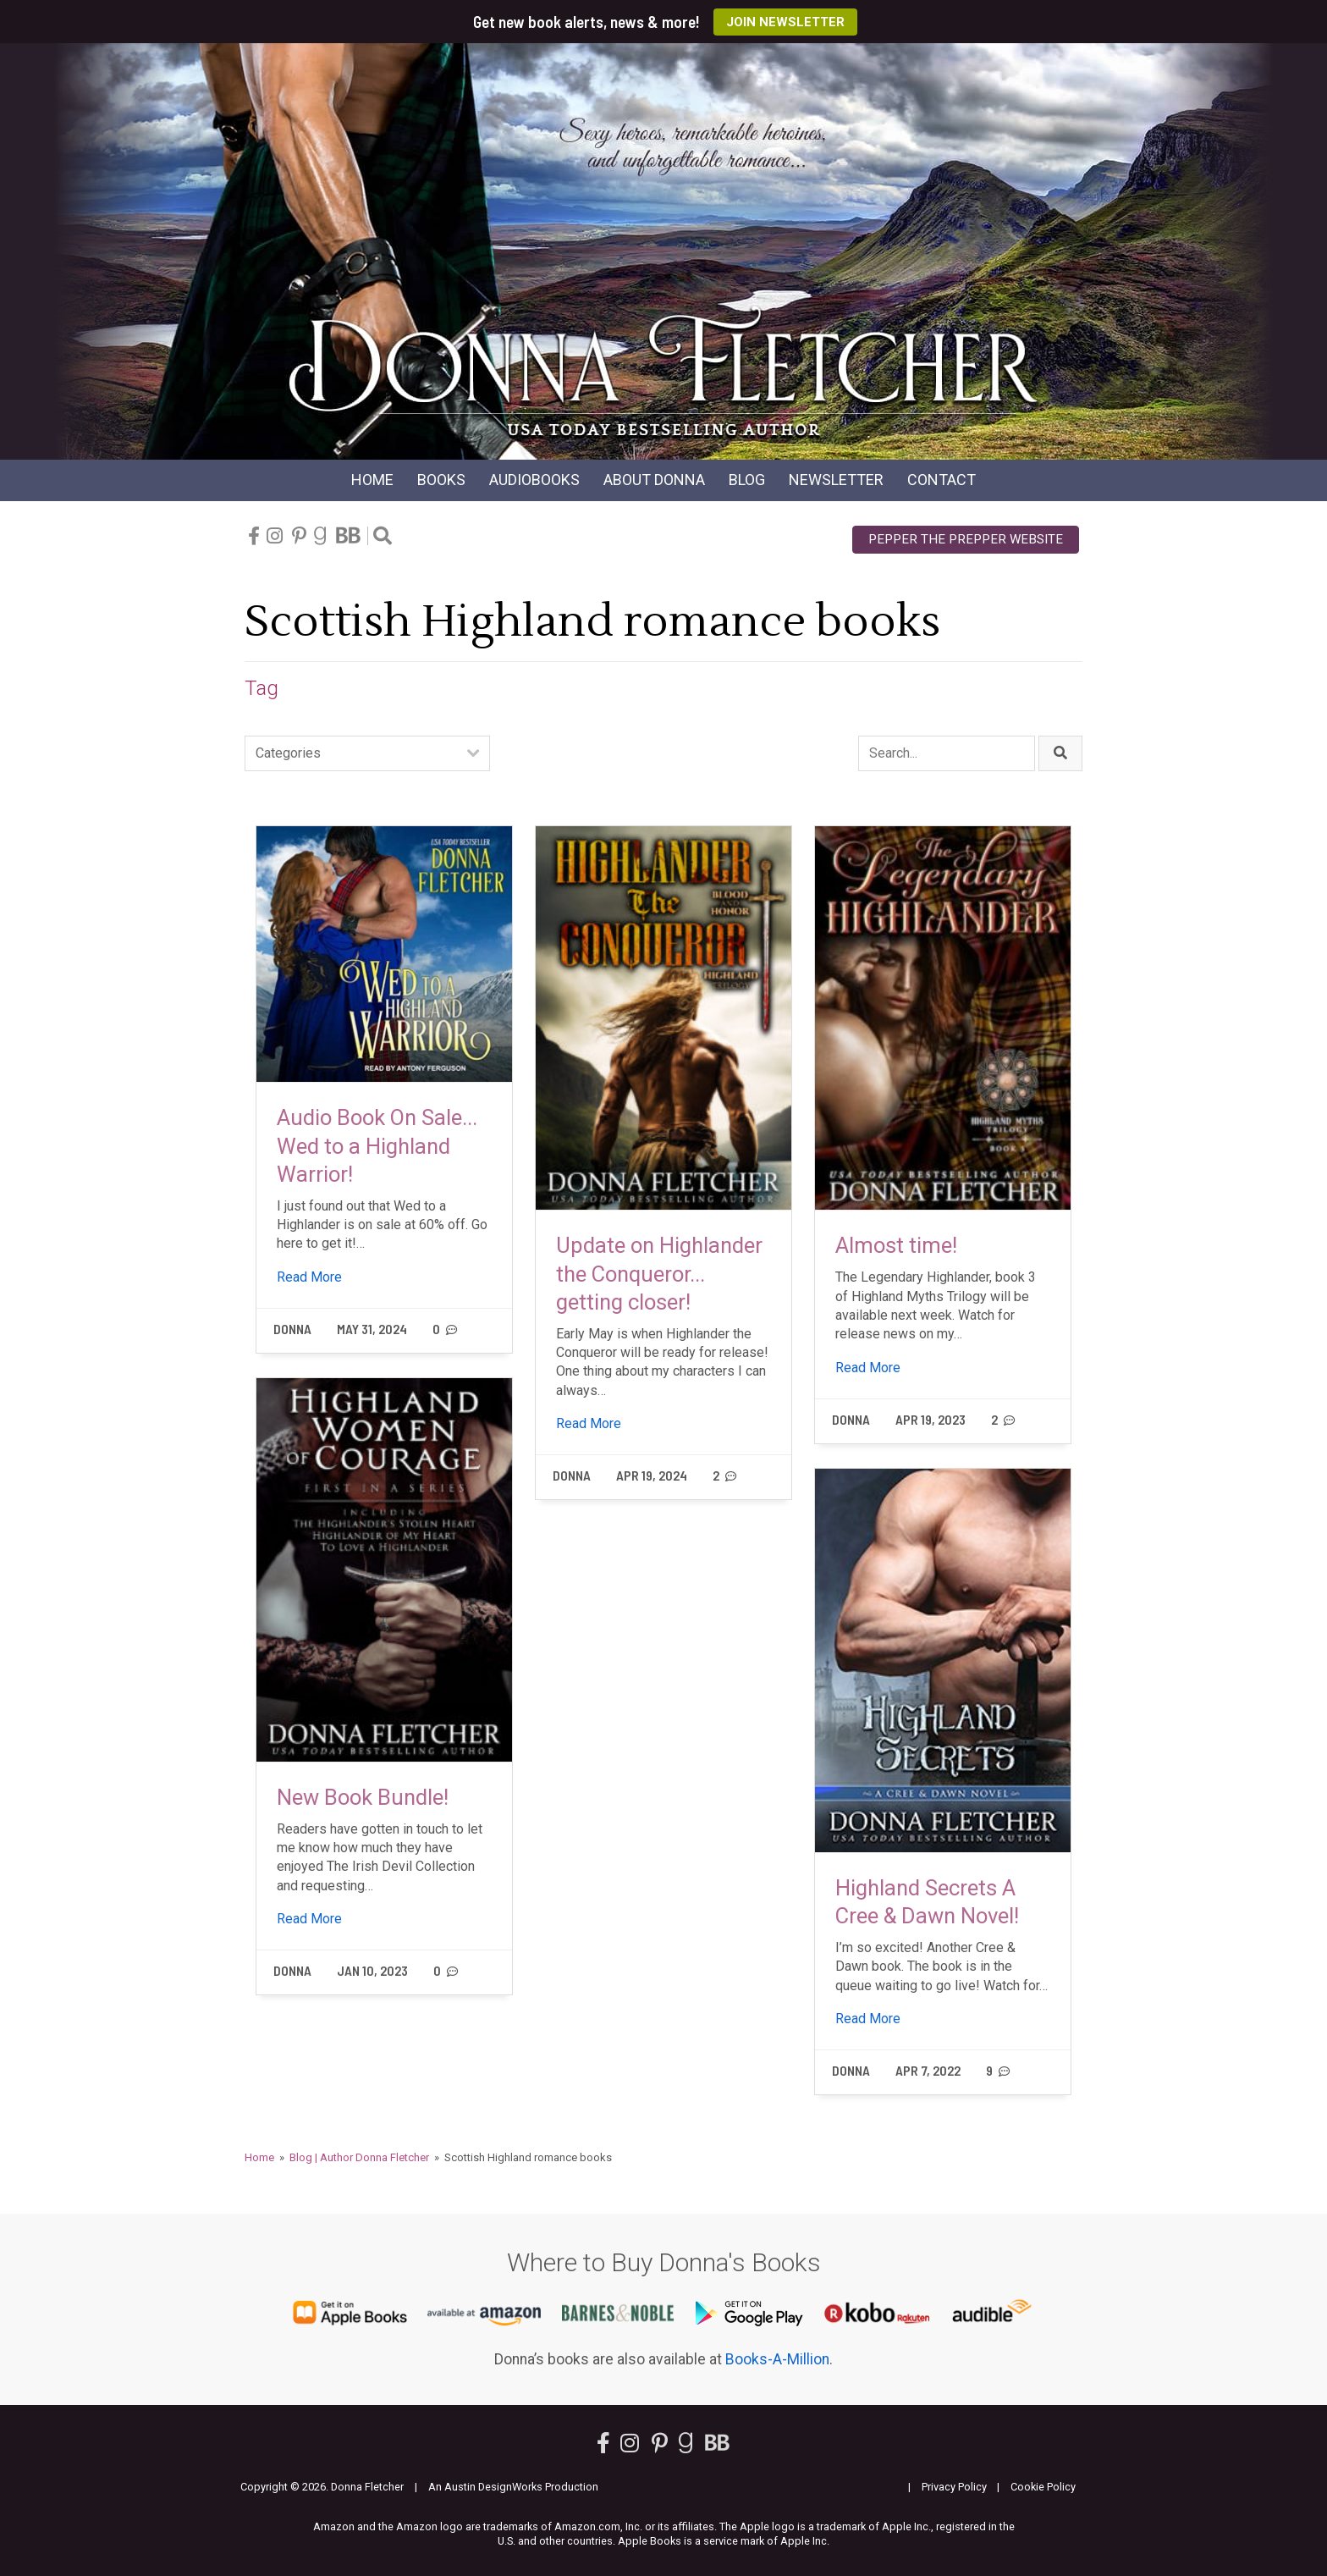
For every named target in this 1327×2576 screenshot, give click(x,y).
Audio (534, 479)
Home (372, 479)
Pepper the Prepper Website (965, 539)
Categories (288, 753)
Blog (747, 479)
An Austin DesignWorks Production (513, 2486)
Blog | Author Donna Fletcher (359, 2157)
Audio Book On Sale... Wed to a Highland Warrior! (377, 1146)
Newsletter (836, 479)
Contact (941, 479)
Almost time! (896, 1245)
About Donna (654, 479)
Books (441, 479)
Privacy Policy (954, 2486)
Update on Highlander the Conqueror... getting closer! (659, 1274)
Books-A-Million (777, 2359)
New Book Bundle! (363, 1797)
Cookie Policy (1043, 2486)
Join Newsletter (785, 22)
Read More (309, 1277)
